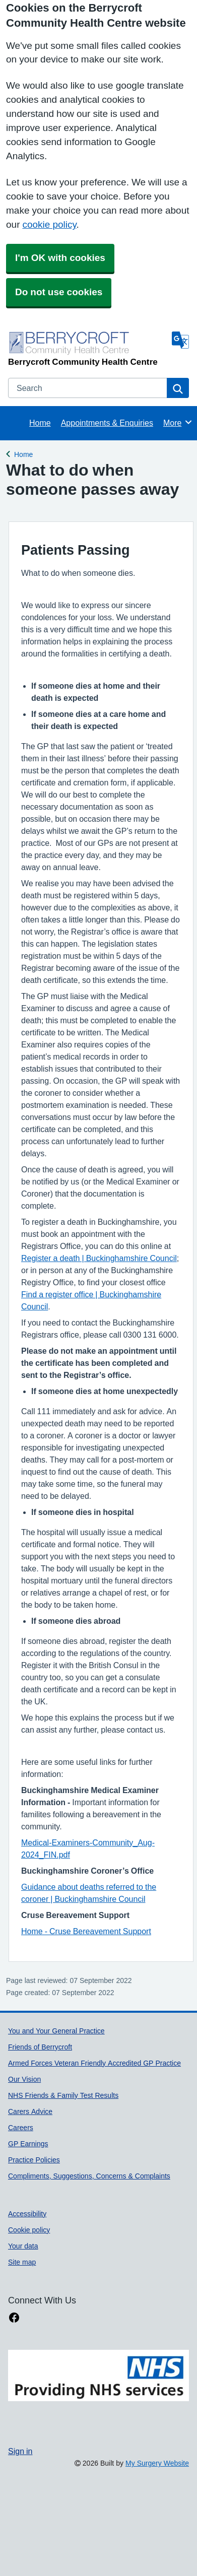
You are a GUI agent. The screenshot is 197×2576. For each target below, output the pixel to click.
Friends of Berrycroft (40, 2047)
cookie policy (49, 224)
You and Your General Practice (56, 2030)
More (178, 422)
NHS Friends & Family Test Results (63, 2095)
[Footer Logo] (98, 2386)
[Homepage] (88, 348)
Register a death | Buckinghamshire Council (99, 1258)
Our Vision (24, 2079)
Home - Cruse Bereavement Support (86, 1931)
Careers (20, 2127)
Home (40, 423)
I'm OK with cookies (60, 257)
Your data (23, 2246)
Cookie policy (29, 2229)
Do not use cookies (58, 292)
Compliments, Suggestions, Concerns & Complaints (89, 2175)
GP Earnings (28, 2143)
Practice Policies (34, 2159)
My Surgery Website (157, 2463)
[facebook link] (14, 2317)
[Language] (180, 340)
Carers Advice (30, 2111)
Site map (22, 2262)
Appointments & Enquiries (107, 423)
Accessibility (27, 2213)
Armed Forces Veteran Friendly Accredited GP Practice (94, 2063)
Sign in (20, 2451)
